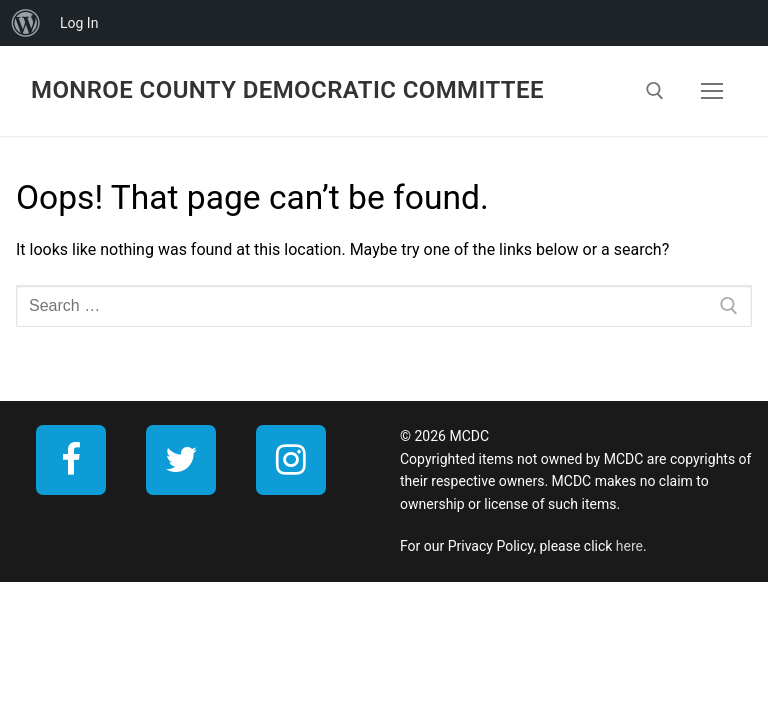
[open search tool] (655, 91)
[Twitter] (181, 460)
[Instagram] (291, 460)
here (629, 546)
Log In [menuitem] (79, 23)
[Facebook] (71, 460)
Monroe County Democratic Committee (287, 90)
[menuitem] (26, 23)
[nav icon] (712, 91)
